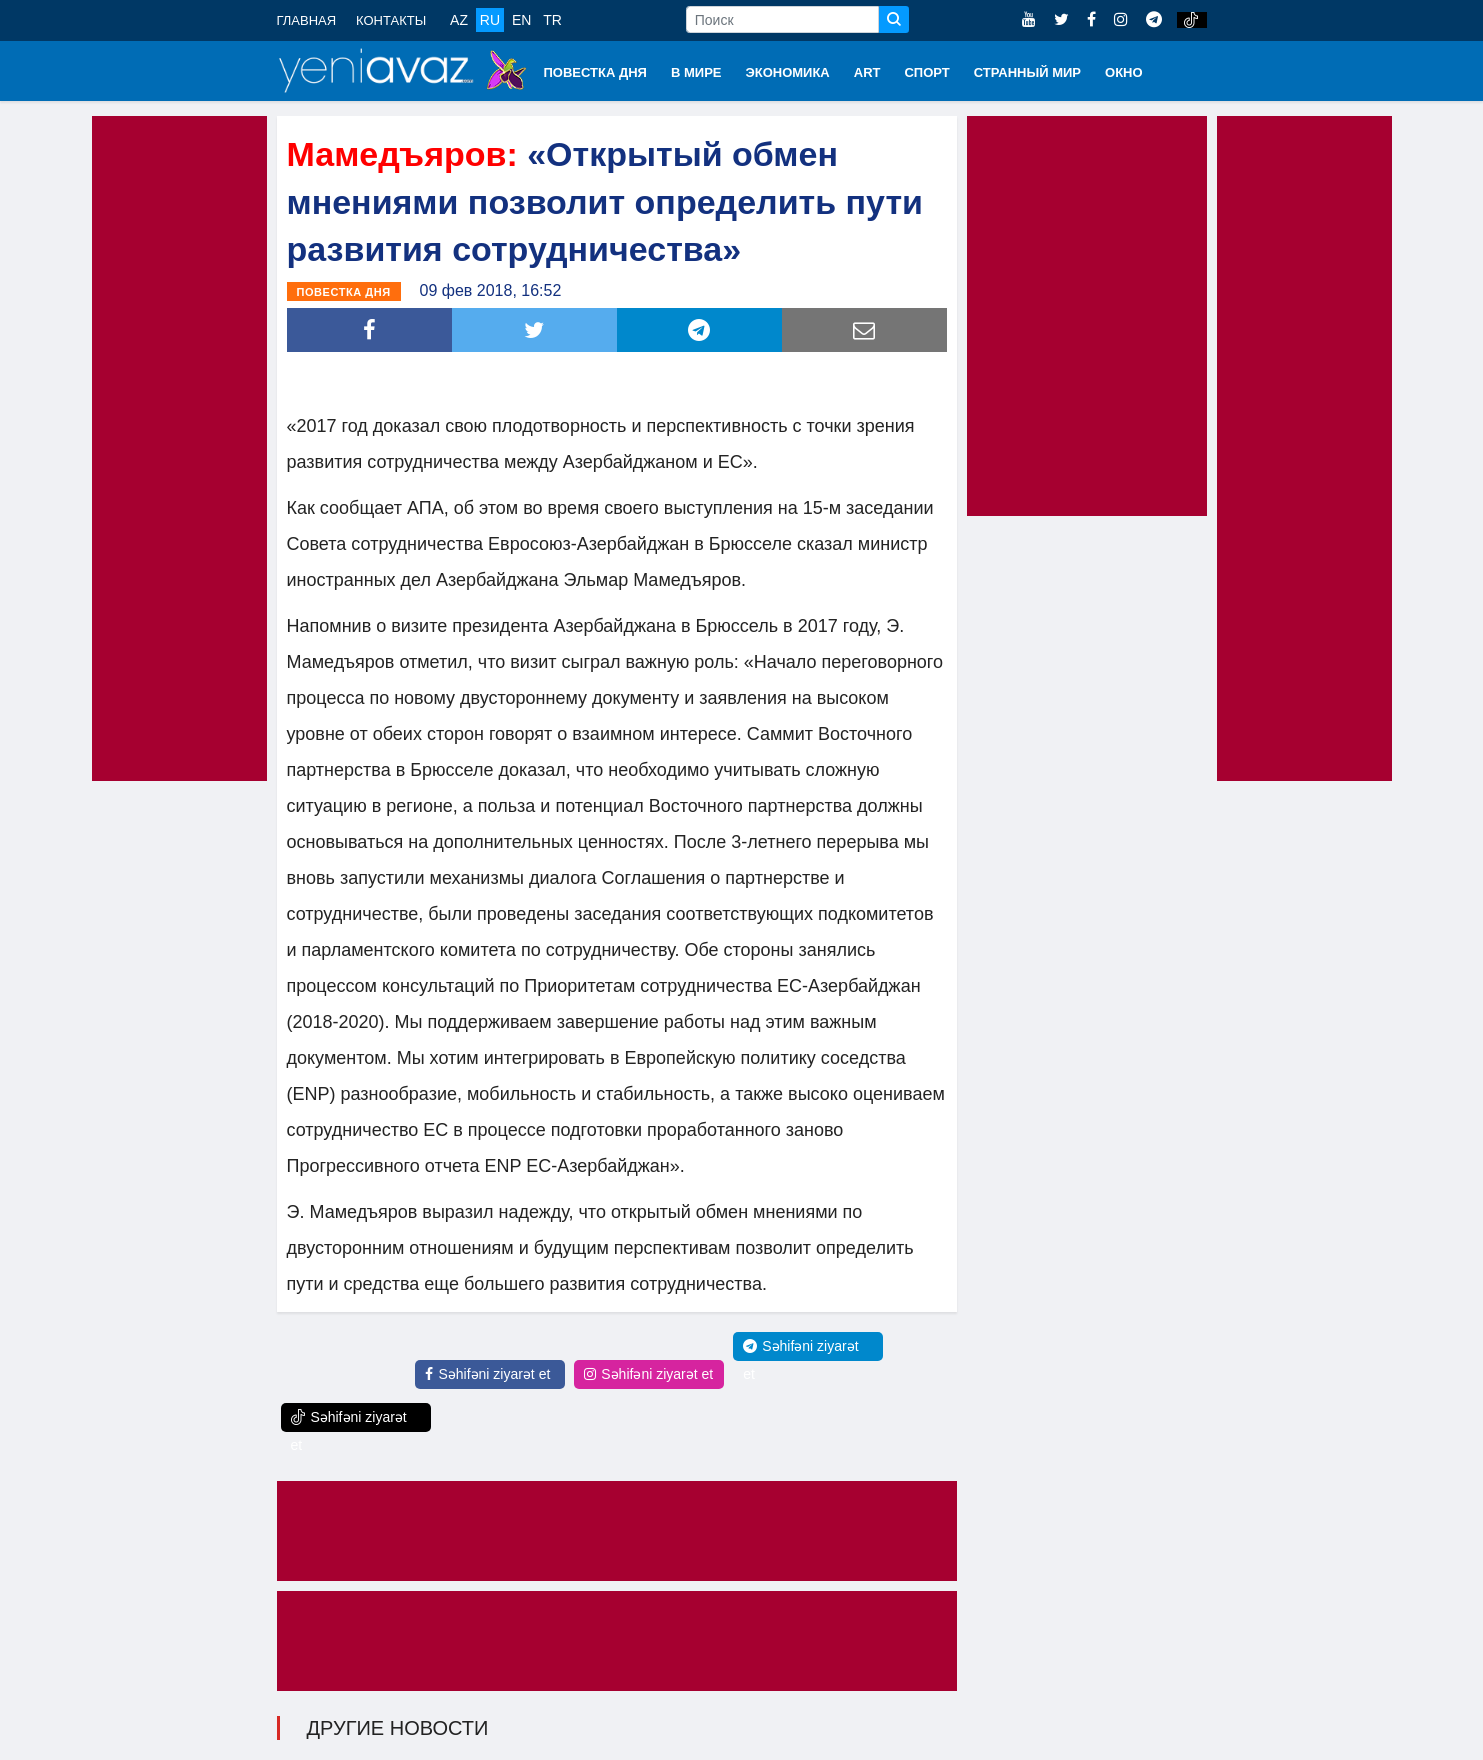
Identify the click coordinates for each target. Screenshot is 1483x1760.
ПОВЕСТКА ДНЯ (595, 72)
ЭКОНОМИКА (787, 72)
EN (521, 20)
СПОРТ (926, 72)
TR (552, 20)
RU (490, 20)
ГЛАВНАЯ (307, 20)
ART (867, 72)
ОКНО (1124, 72)
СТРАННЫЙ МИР (1027, 72)
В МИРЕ (696, 72)
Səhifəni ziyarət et (487, 1374)
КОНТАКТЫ (391, 20)
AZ (459, 20)
